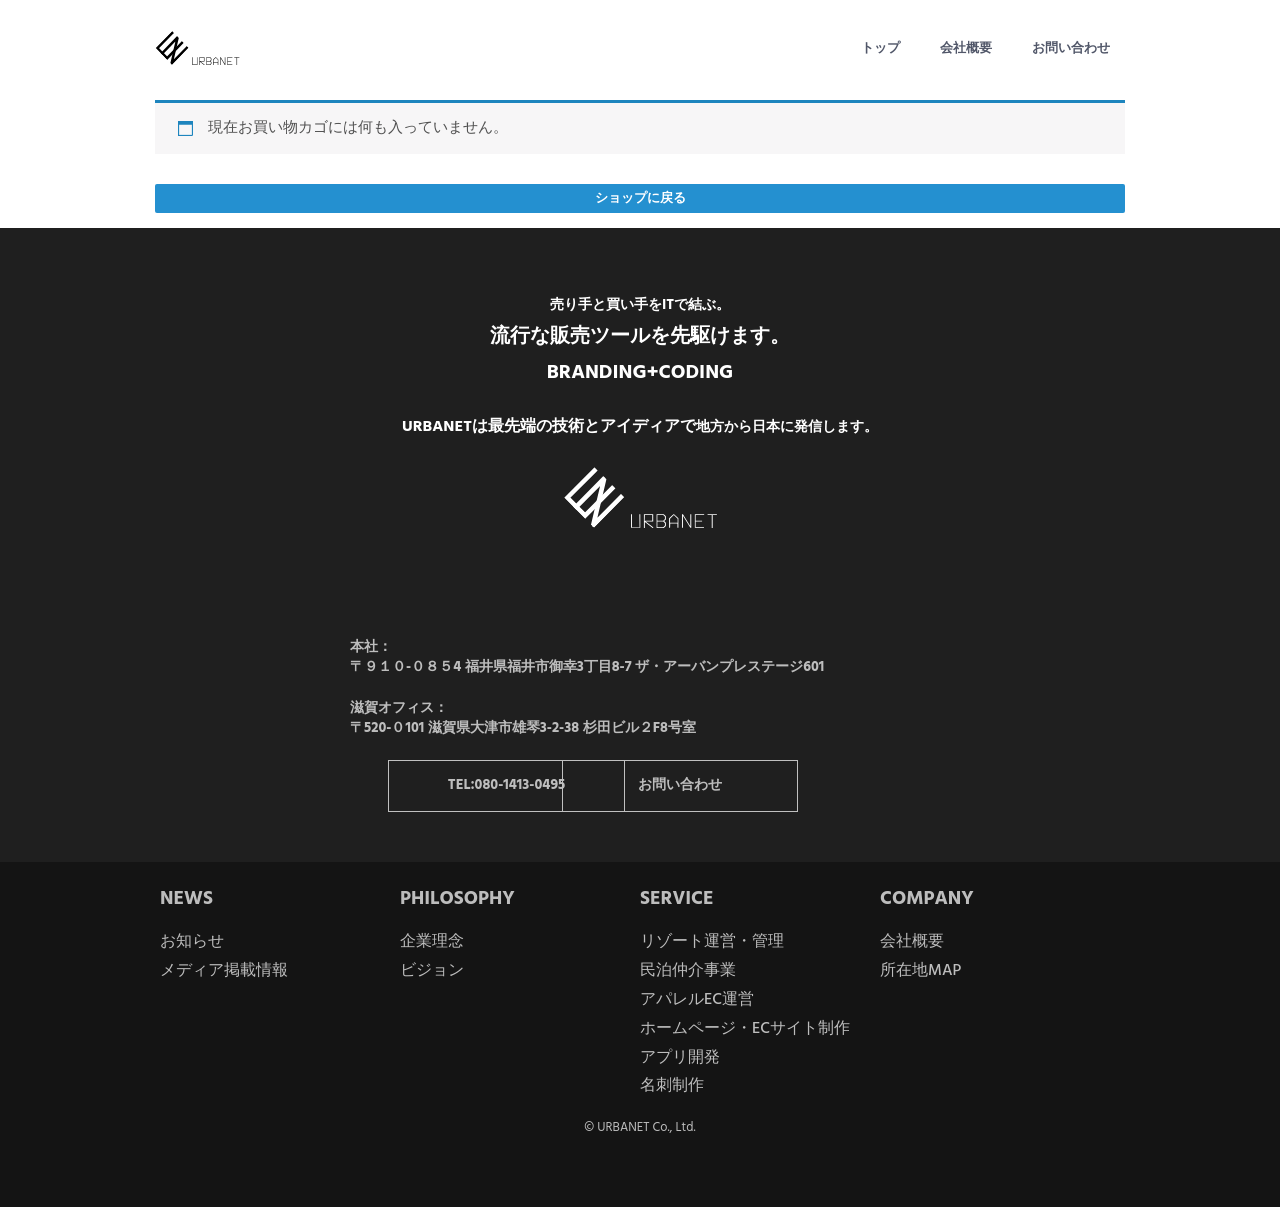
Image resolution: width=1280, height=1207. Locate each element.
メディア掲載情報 (224, 971)
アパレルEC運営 (697, 1000)
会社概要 (966, 48)
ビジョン (432, 971)
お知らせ (192, 942)
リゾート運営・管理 (712, 942)
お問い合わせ (1071, 48)
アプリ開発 (680, 1057)
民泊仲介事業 (688, 971)
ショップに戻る (640, 198)
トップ (880, 48)
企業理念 (432, 942)
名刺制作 (672, 1086)
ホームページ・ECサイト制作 (745, 1028)
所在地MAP (920, 971)
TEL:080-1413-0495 (508, 785)
